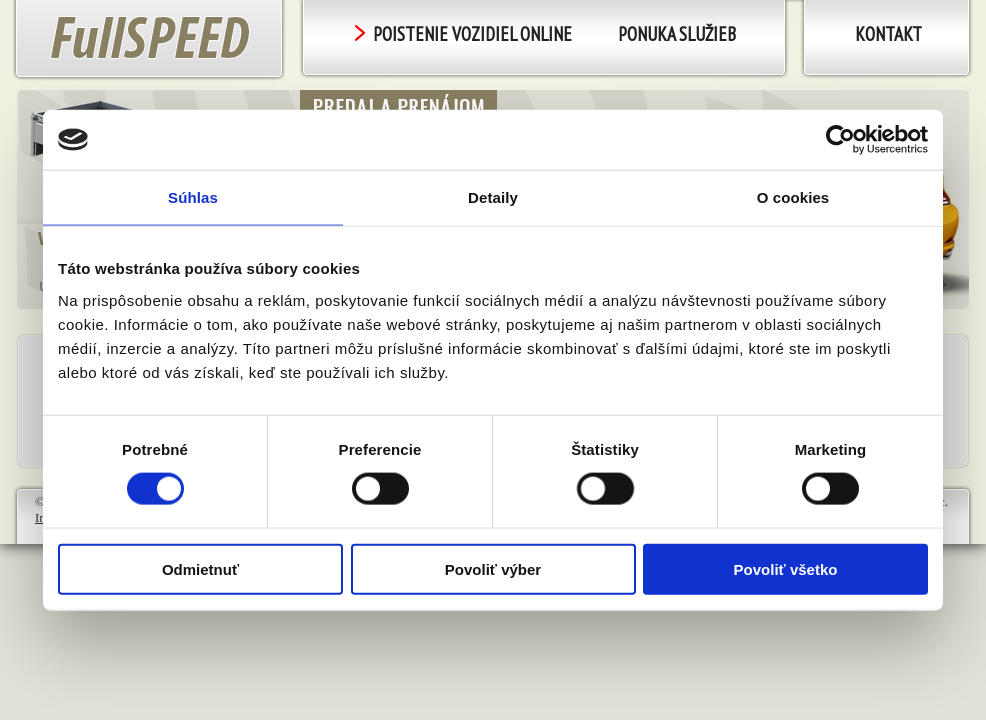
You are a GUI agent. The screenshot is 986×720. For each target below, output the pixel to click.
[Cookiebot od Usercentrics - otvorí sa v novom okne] (840, 140)
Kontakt (888, 34)
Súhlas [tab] (193, 197)
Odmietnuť (200, 568)
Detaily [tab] (493, 197)
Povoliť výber (493, 568)
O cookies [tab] (793, 197)
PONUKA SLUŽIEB (677, 34)
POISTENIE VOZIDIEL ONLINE (463, 34)
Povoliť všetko (786, 568)
